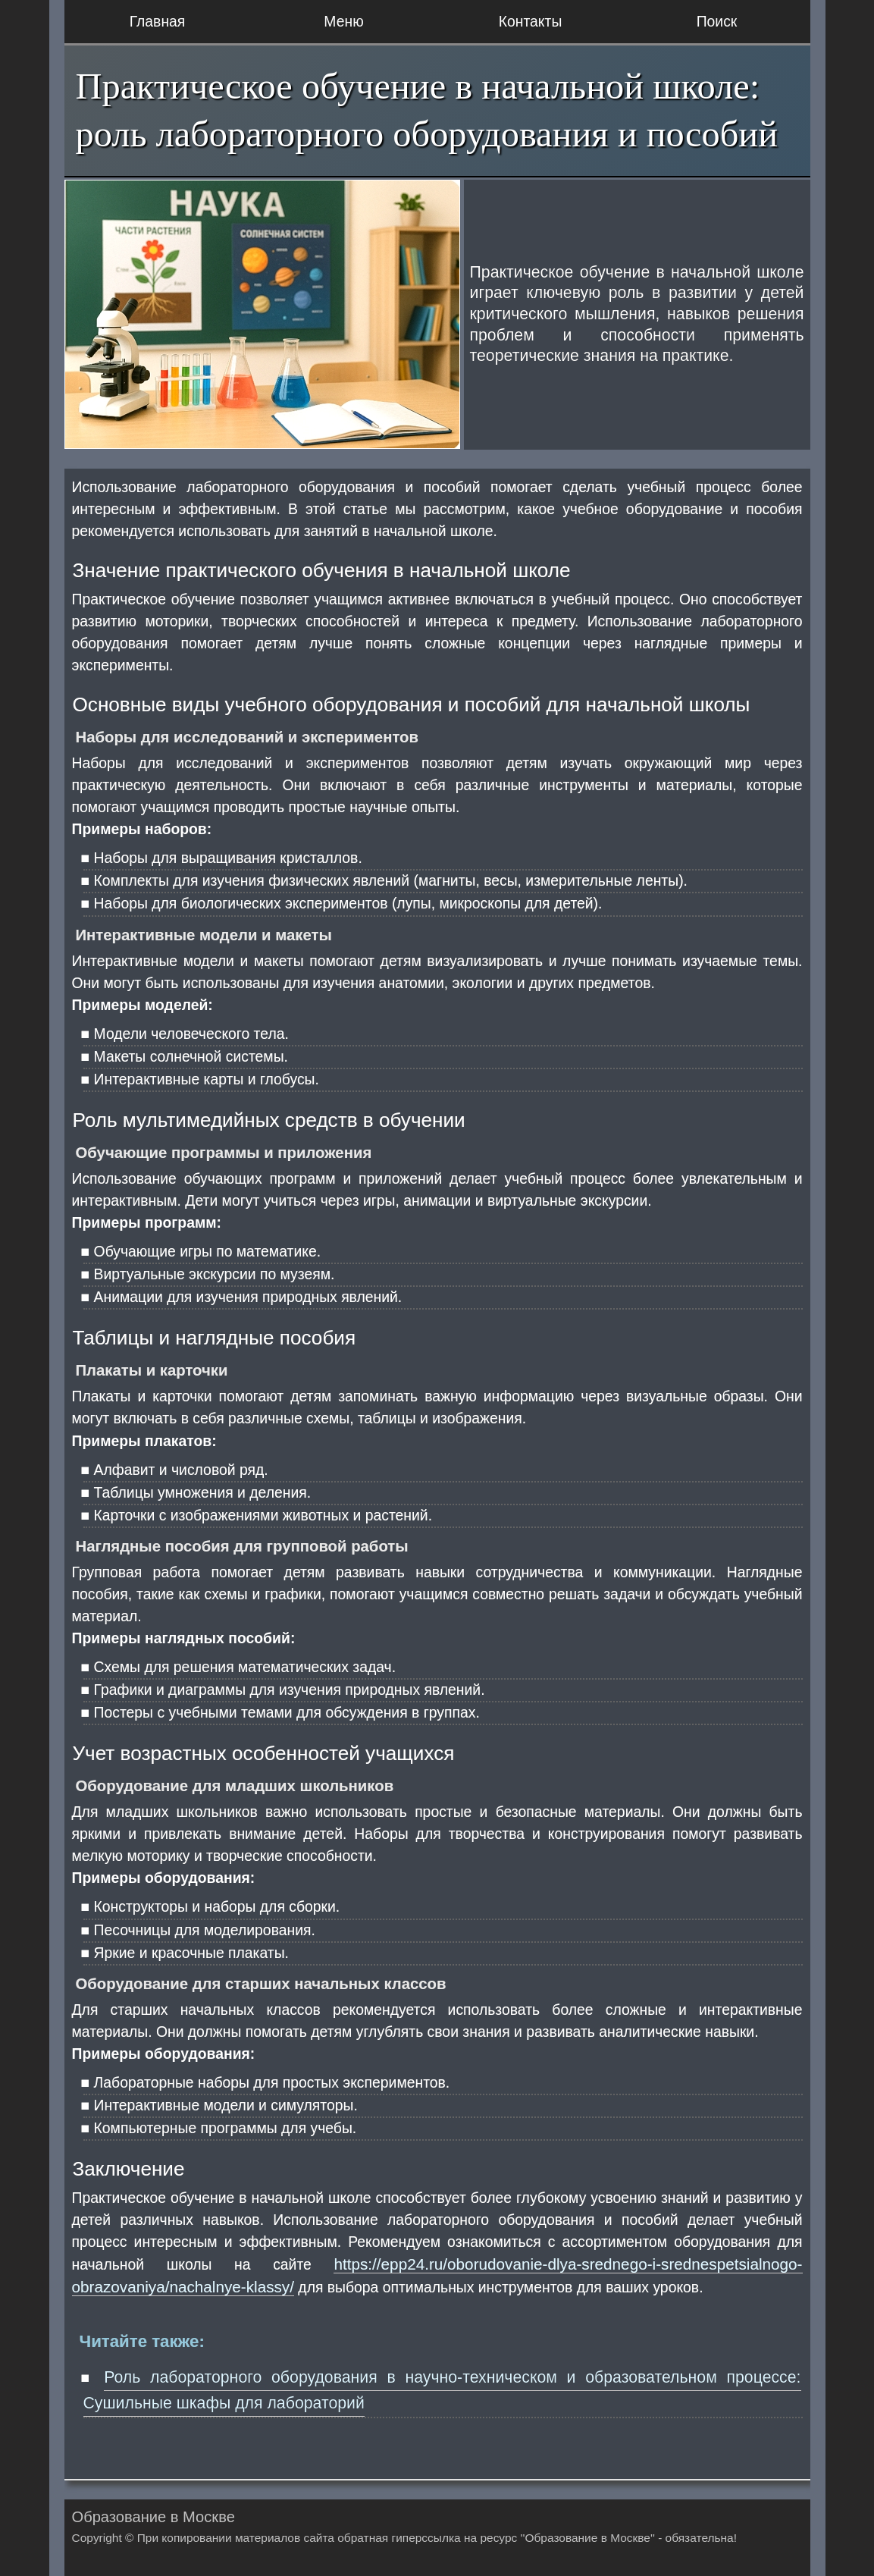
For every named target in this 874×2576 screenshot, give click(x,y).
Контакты (530, 21)
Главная (158, 21)
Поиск (717, 21)
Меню (343, 21)
